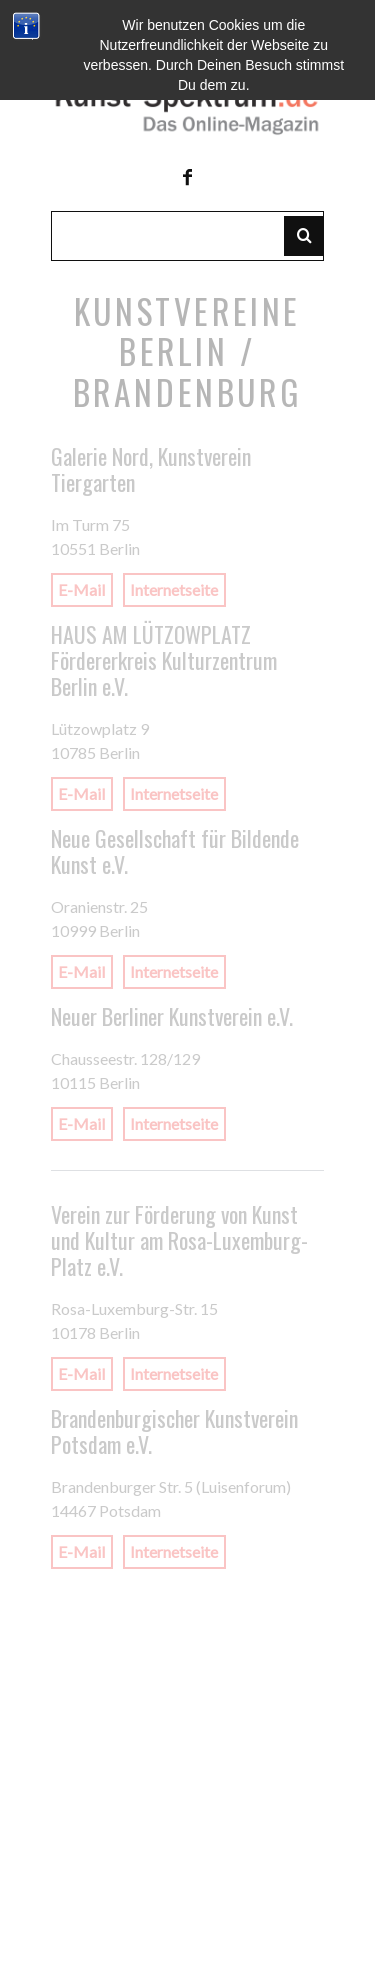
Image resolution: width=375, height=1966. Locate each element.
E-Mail (81, 590)
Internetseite (174, 590)
